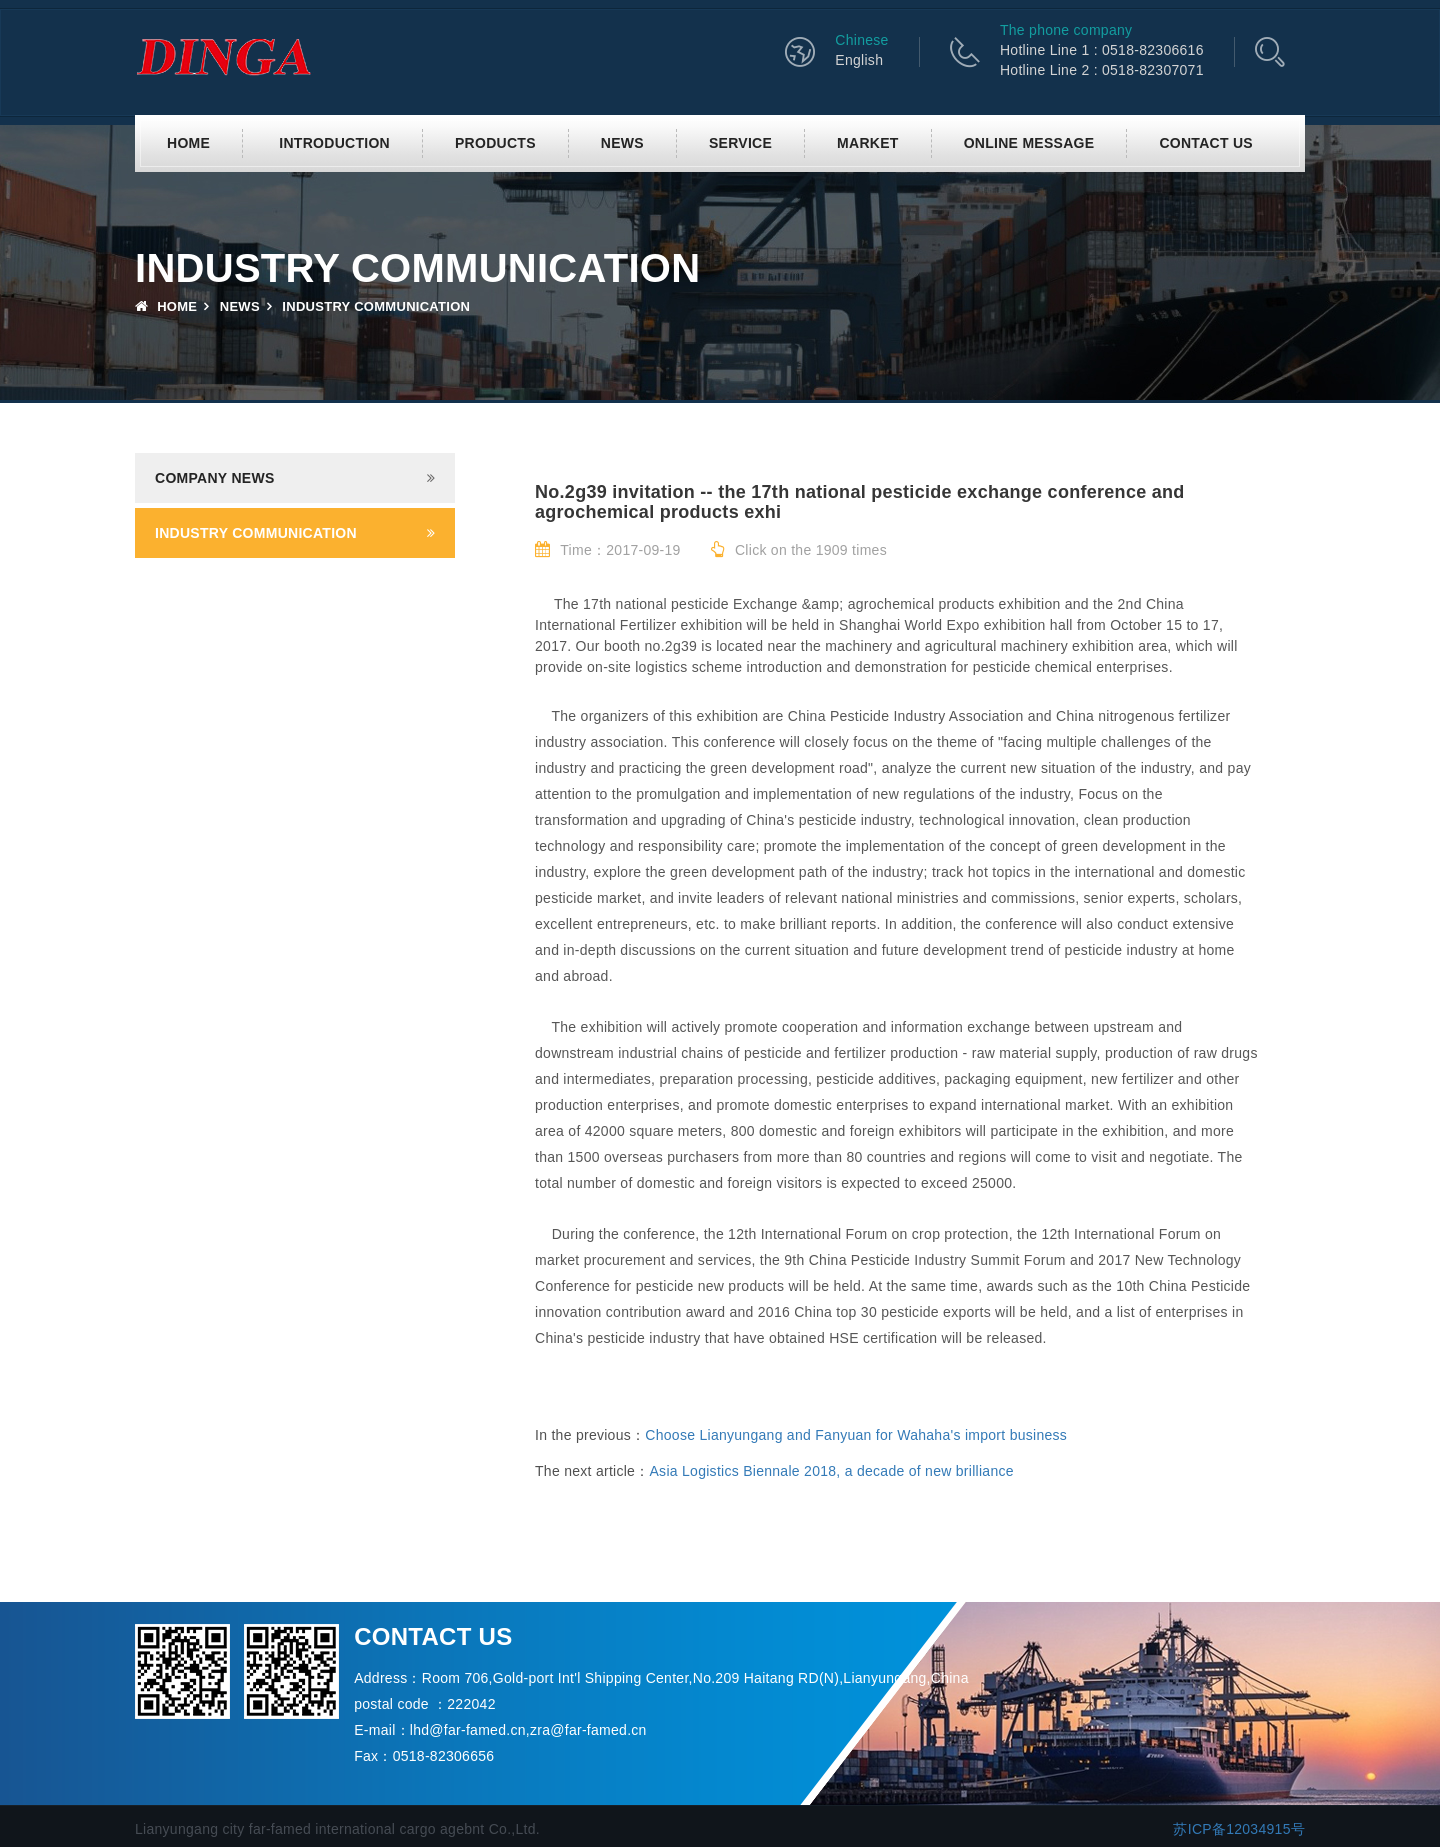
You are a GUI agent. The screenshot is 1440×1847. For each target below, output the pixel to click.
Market (868, 143)
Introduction (334, 143)
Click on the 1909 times (799, 550)
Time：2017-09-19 (608, 550)
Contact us (1206, 143)
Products (495, 143)
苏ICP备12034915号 (1239, 1829)
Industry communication (256, 533)
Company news (215, 478)
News (622, 143)
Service (740, 143)
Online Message (1029, 143)
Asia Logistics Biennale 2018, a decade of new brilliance (831, 1471)
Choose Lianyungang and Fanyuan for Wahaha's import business (856, 1435)
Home (188, 143)
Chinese (861, 40)
